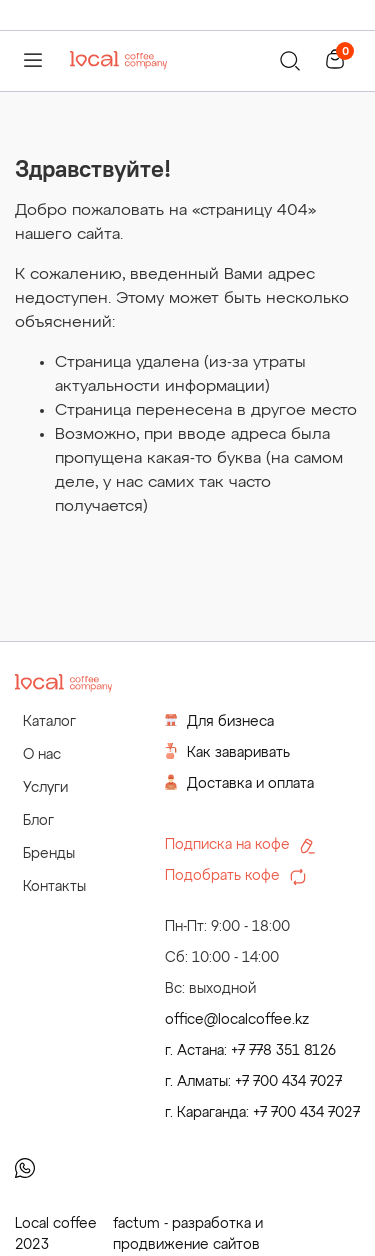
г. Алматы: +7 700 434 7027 (253, 1082)
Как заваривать (227, 751)
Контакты (54, 887)
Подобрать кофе (235, 877)
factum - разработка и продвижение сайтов (188, 1234)
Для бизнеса (219, 720)
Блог (38, 821)
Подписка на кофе (240, 846)
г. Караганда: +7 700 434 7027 (262, 1113)
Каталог (49, 722)
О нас (42, 755)
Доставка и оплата (239, 782)
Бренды (49, 854)
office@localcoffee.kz (237, 1020)
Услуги (45, 788)
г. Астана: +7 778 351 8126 (250, 1051)
